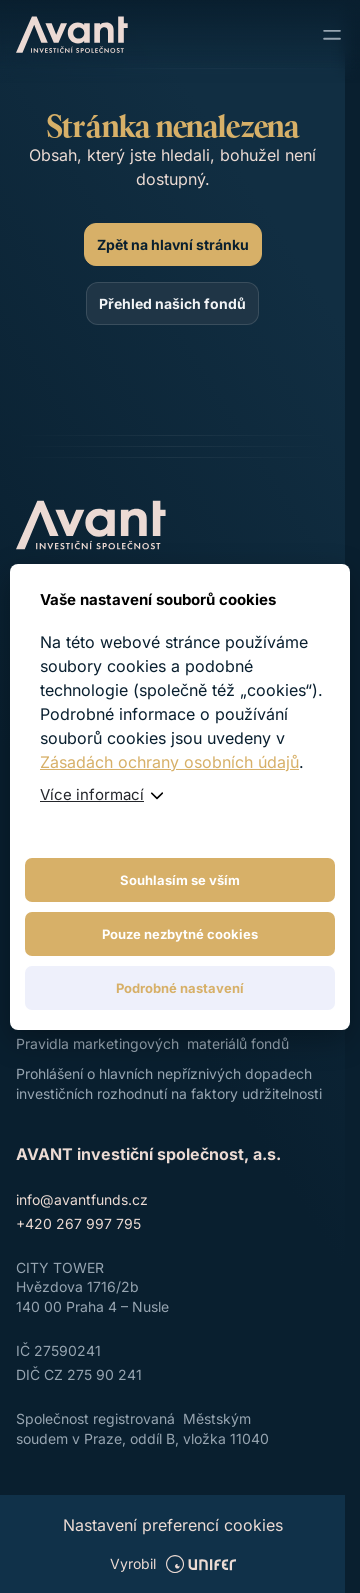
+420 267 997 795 (78, 1223)
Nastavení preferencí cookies (173, 1525)
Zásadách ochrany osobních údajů (169, 762)
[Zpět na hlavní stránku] (173, 244)
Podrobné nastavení (180, 988)
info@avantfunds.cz (82, 1199)
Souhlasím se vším (180, 880)
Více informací (92, 794)
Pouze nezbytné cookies (180, 934)
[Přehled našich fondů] (172, 303)
